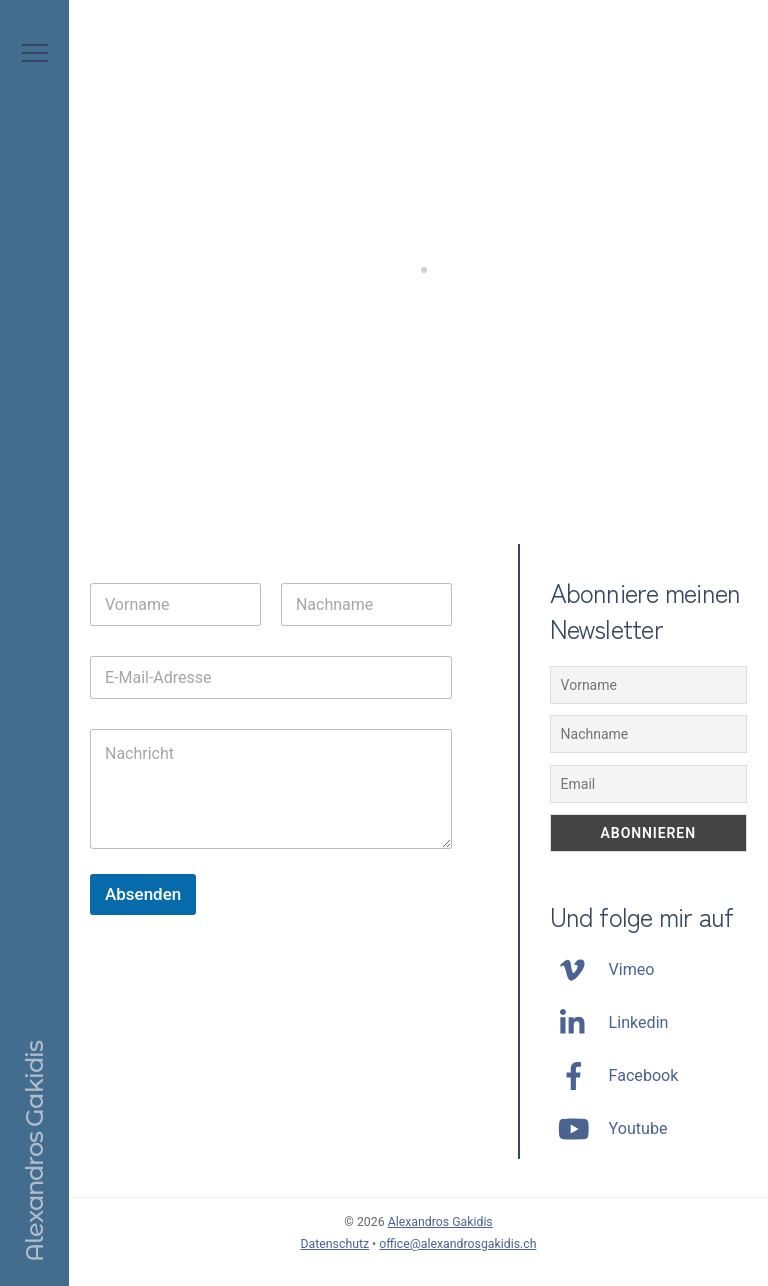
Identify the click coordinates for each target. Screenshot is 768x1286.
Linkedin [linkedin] (609, 1022)
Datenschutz (335, 1244)
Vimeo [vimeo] (602, 969)
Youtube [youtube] (609, 1128)
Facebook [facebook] (614, 1075)
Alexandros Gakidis (440, 1222)
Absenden (143, 894)
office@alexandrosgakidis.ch (457, 1244)
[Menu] (35, 53)
